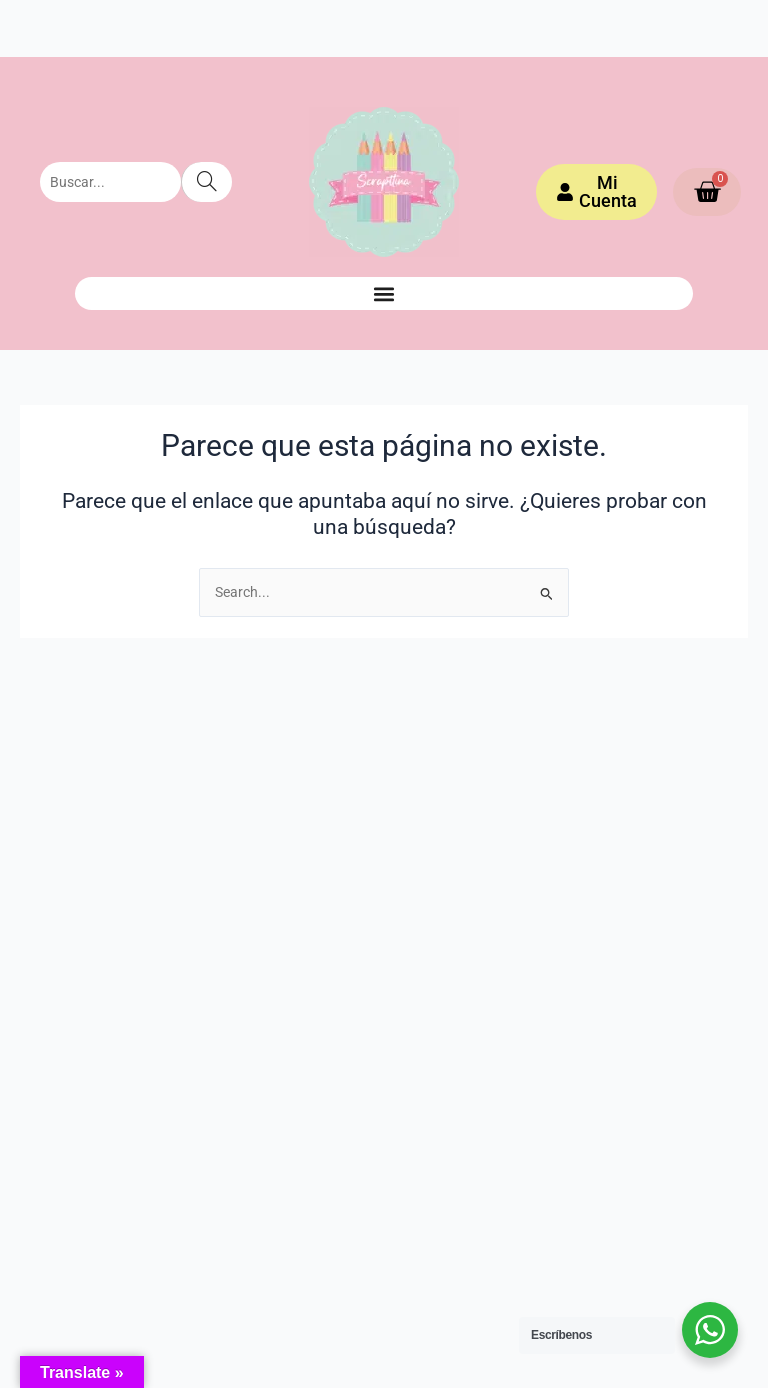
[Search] (206, 182)
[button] (383, 293)
